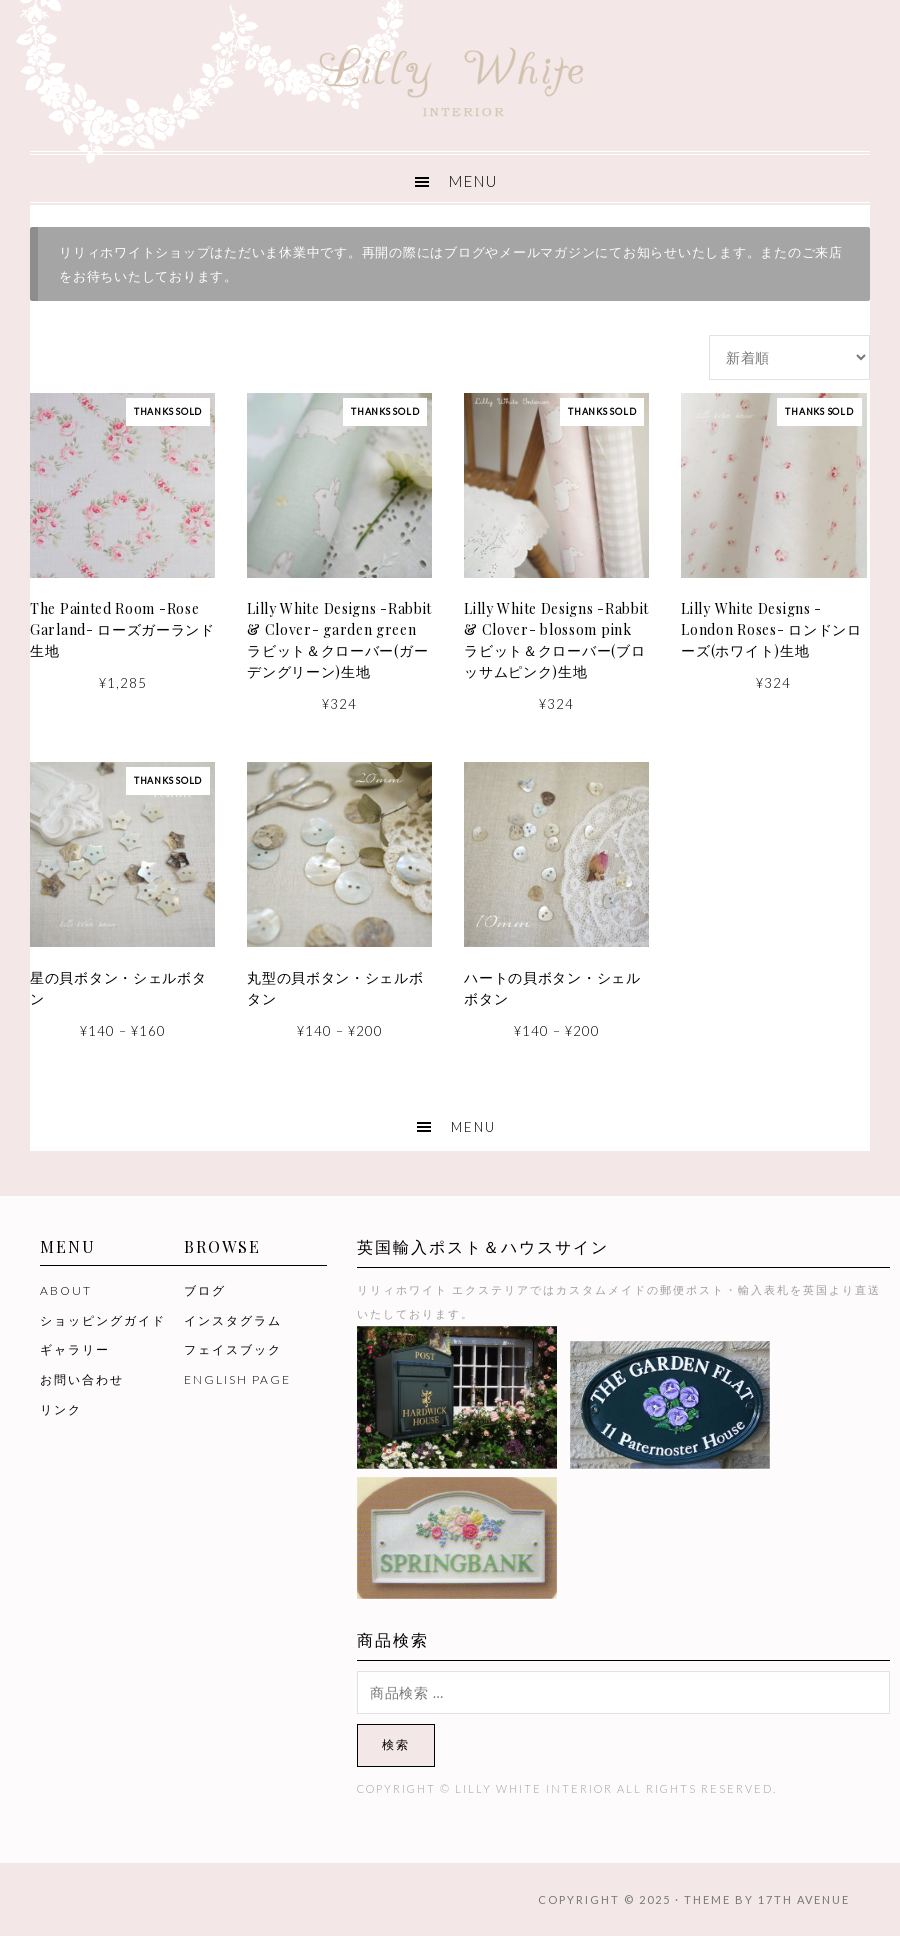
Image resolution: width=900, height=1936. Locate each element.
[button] (450, 178)
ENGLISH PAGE (237, 1379)
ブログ (205, 1290)
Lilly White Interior (450, 76)
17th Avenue (804, 1899)
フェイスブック (233, 1349)
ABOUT (66, 1290)
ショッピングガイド (103, 1320)
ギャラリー (75, 1349)
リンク (61, 1409)
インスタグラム (233, 1320)
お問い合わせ (82, 1379)
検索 (396, 1744)
